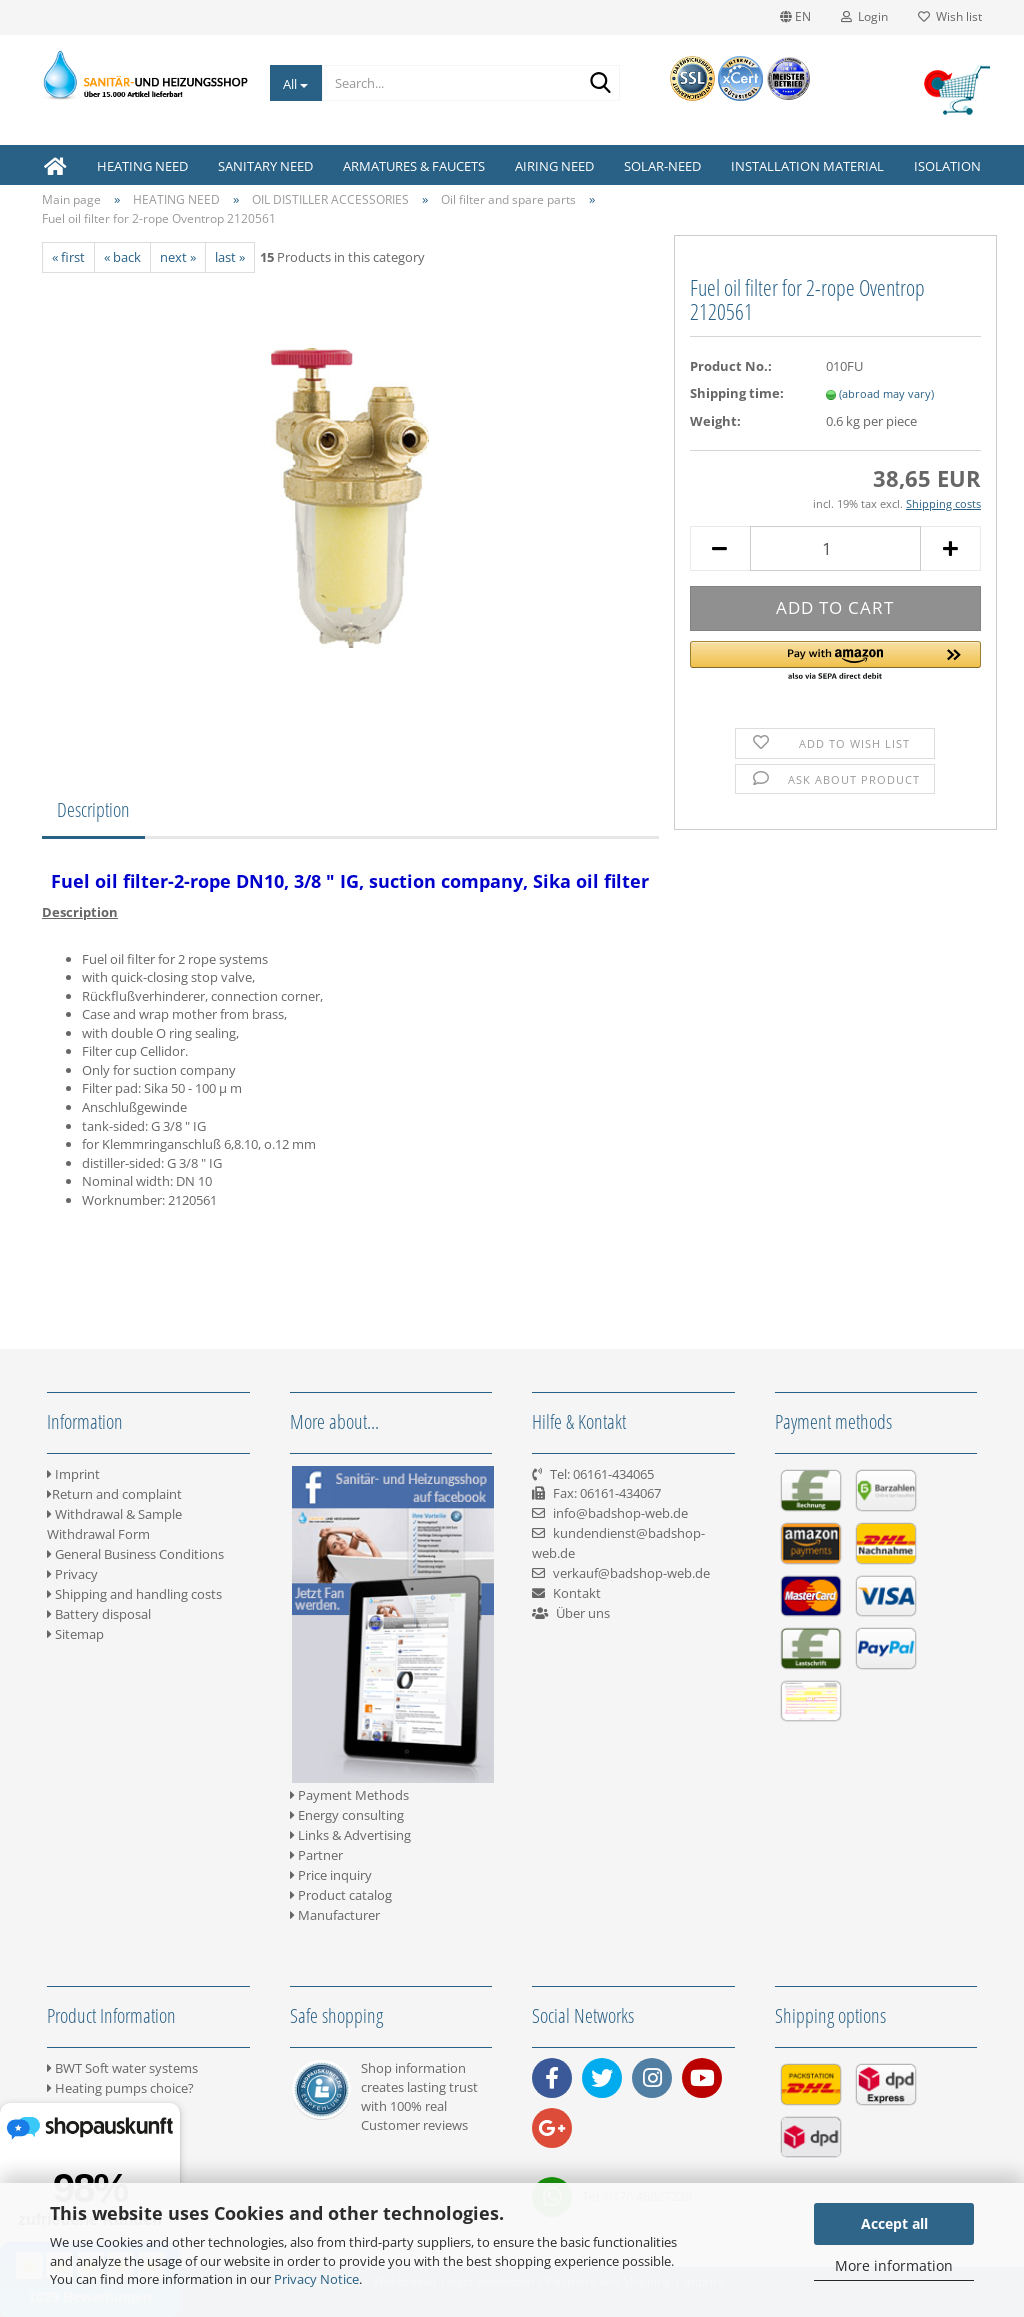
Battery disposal (99, 1614)
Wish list (950, 16)
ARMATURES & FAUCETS (414, 166)
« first (68, 257)
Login (864, 16)
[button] (835, 662)
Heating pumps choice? (120, 2088)
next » (178, 257)
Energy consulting (347, 1815)
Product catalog (341, 1895)
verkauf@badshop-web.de (631, 1573)
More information (894, 2265)
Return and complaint (114, 1494)
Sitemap (75, 1634)
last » (230, 257)
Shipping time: (737, 393)
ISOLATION (947, 166)
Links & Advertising (350, 1835)
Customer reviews (414, 2125)
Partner (316, 1855)
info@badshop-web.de (620, 1513)
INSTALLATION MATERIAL (807, 166)
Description (93, 809)
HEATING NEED (142, 166)
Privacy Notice (316, 2279)
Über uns (583, 1613)
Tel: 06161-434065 (602, 1474)
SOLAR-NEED (662, 166)
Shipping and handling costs (134, 1594)
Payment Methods (349, 1795)
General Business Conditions (135, 1554)
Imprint (73, 1474)
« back (122, 257)
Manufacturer (335, 1915)
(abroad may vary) (886, 393)
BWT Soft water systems (122, 2068)
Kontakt (577, 1593)
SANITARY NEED (265, 166)
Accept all (894, 2223)
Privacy (72, 1574)
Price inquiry (331, 1875)
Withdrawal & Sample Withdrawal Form (114, 1524)
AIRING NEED (554, 166)
